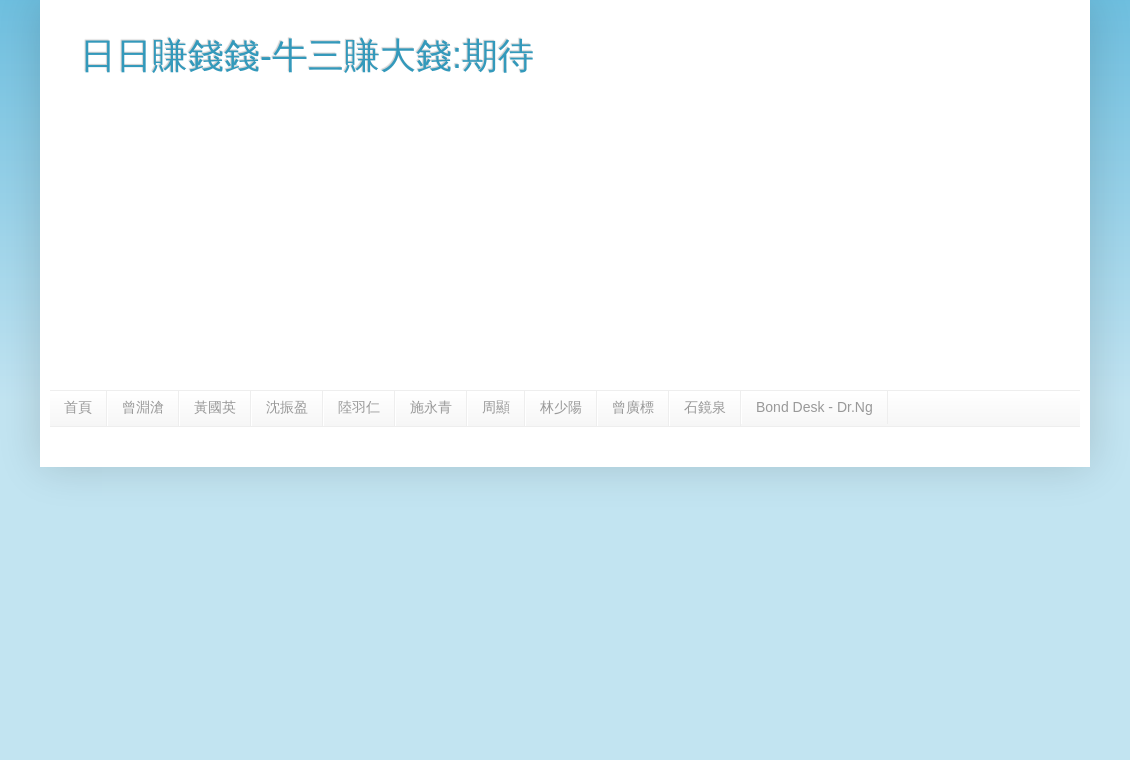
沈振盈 (287, 407)
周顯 (496, 407)
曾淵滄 (143, 407)
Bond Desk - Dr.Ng (814, 407)
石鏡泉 (705, 407)
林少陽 (561, 407)
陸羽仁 (359, 407)
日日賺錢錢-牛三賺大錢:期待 (307, 55)
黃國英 (215, 407)
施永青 (431, 407)
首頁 (78, 407)
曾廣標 (633, 407)
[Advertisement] (565, 240)
